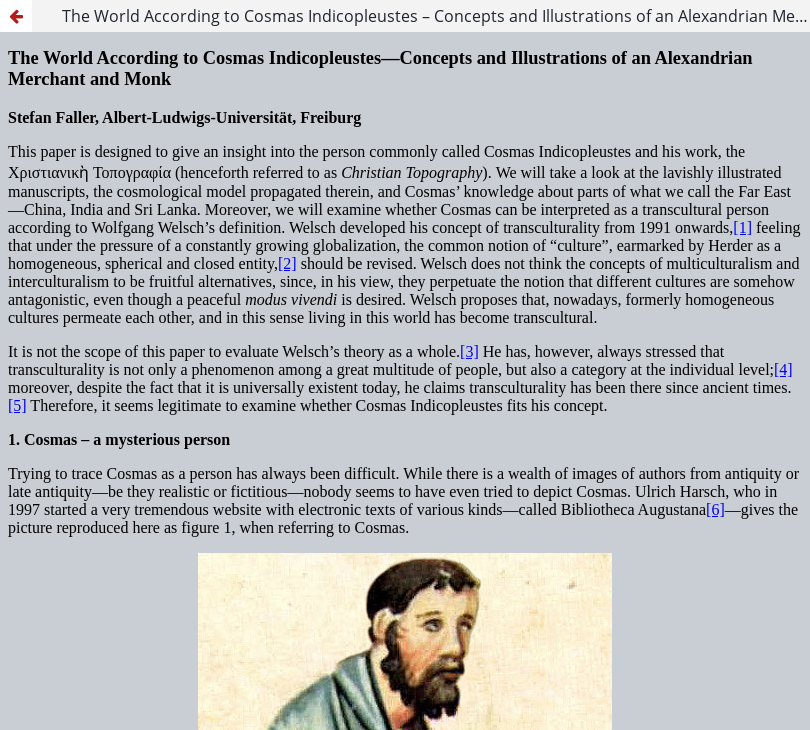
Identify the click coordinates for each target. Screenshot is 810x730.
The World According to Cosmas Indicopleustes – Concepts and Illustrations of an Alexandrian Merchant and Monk (436, 16)
